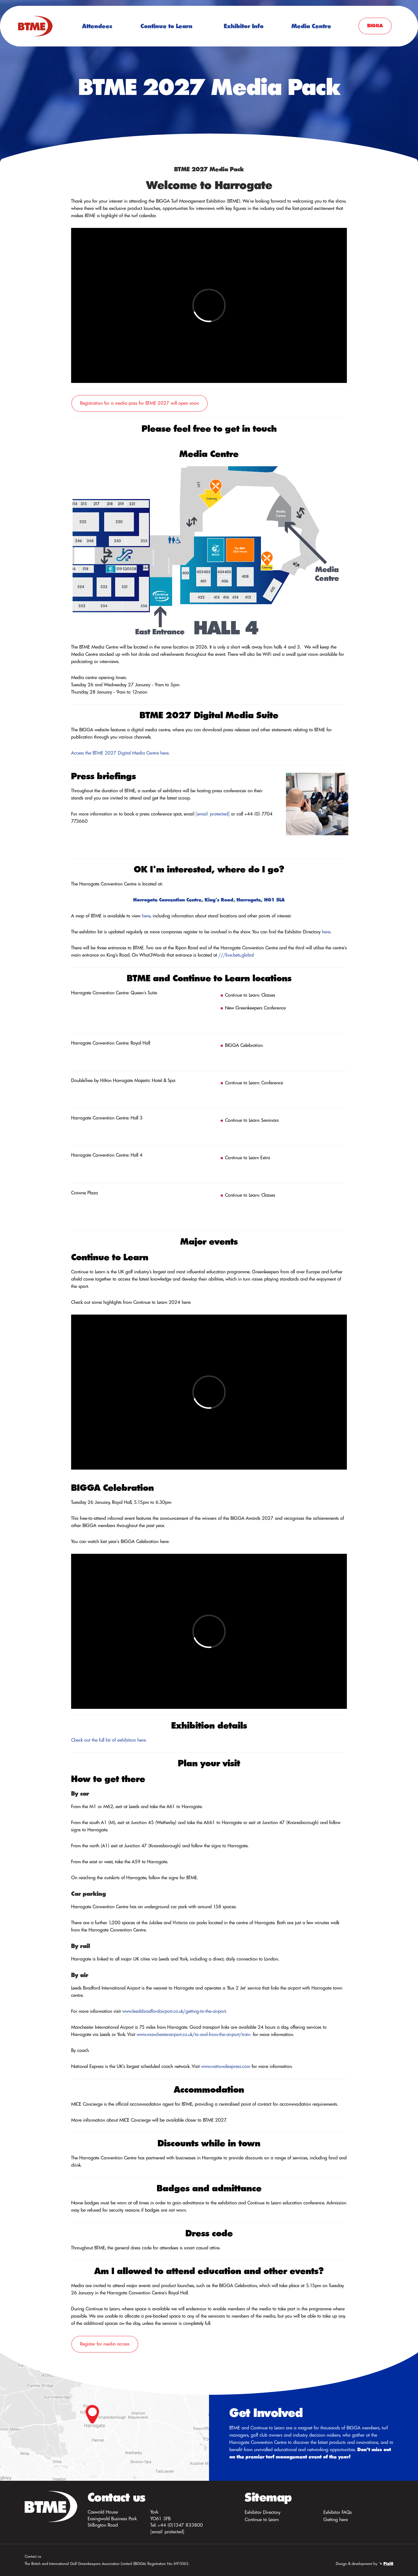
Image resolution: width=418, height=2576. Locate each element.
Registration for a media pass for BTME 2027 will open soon (139, 403)
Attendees (97, 26)
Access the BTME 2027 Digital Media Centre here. (120, 753)
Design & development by (364, 2563)
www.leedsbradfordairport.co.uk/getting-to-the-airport (174, 2011)
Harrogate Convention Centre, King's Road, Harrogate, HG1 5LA (209, 900)
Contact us (33, 2556)
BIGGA (375, 25)
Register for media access (104, 2344)
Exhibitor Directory (262, 2512)
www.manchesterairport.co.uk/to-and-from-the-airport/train (194, 2034)
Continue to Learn (166, 26)
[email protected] (213, 814)
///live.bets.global (236, 955)
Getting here (335, 2519)
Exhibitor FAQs (337, 2512)
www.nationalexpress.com (225, 2066)
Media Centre (311, 26)
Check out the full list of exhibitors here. (109, 1740)
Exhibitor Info (244, 26)
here (146, 916)
